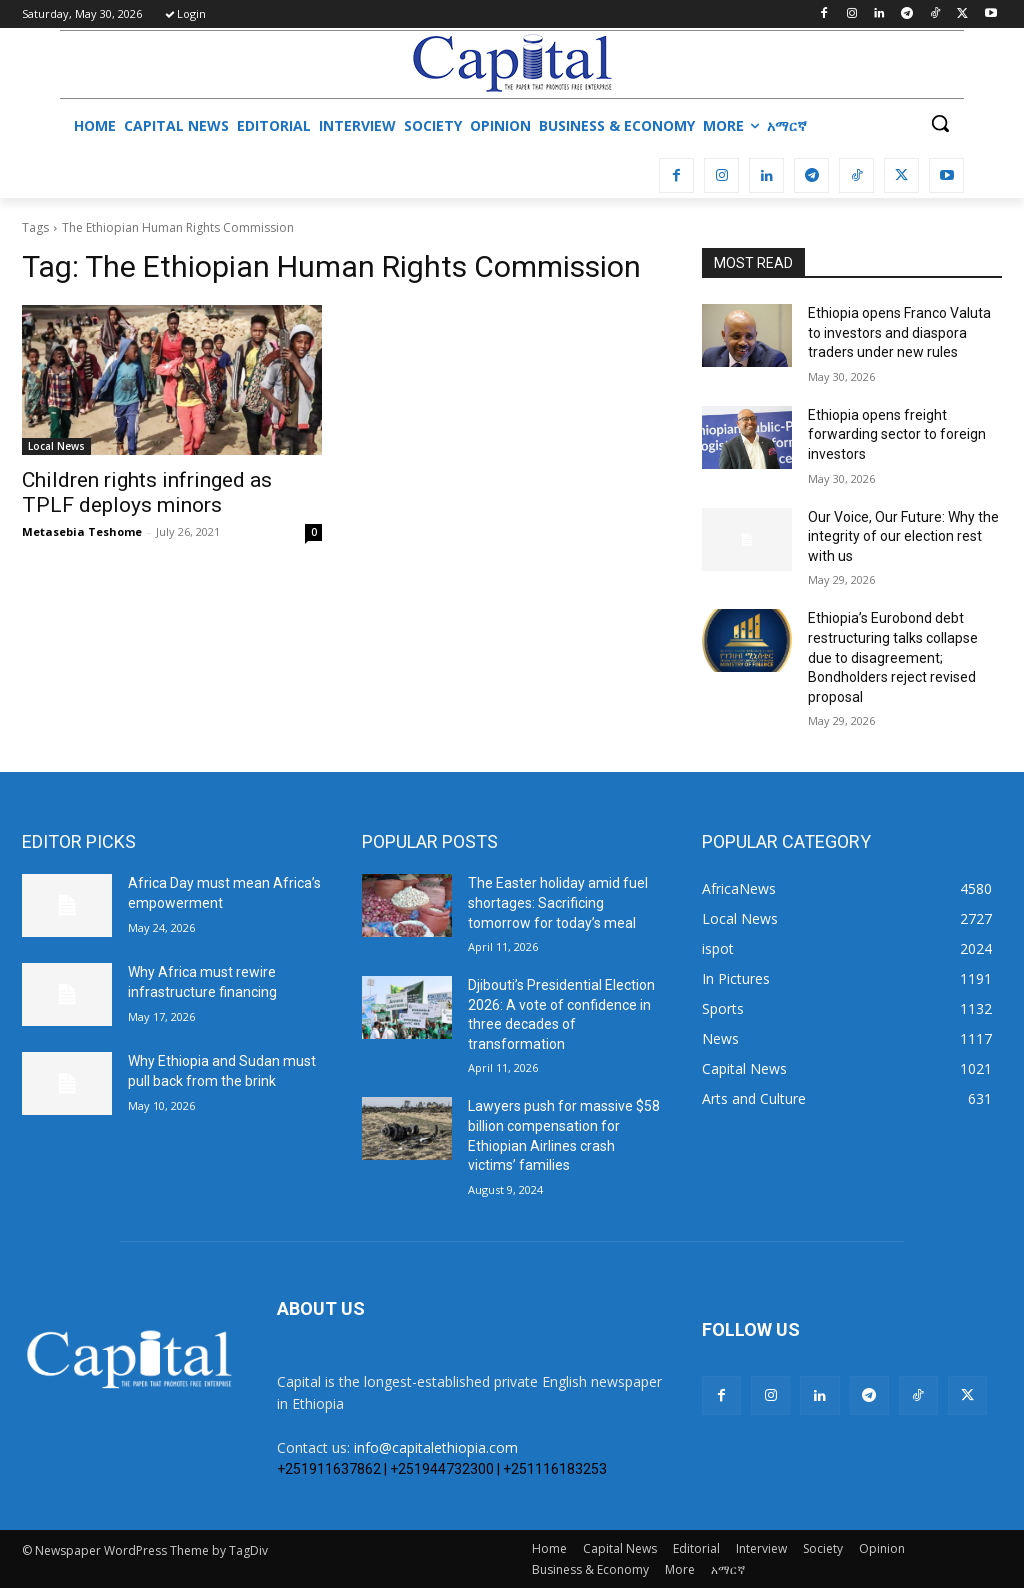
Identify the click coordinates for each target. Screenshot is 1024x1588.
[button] (940, 123)
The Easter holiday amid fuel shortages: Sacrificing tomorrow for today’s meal (558, 902)
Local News (56, 446)
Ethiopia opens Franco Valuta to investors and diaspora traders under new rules (899, 332)
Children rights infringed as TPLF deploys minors (147, 492)
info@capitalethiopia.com (436, 1447)
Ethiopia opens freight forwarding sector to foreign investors (897, 434)
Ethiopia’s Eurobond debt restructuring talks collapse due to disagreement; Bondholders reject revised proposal (893, 657)
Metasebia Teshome (82, 531)
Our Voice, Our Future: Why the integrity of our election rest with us (903, 536)
